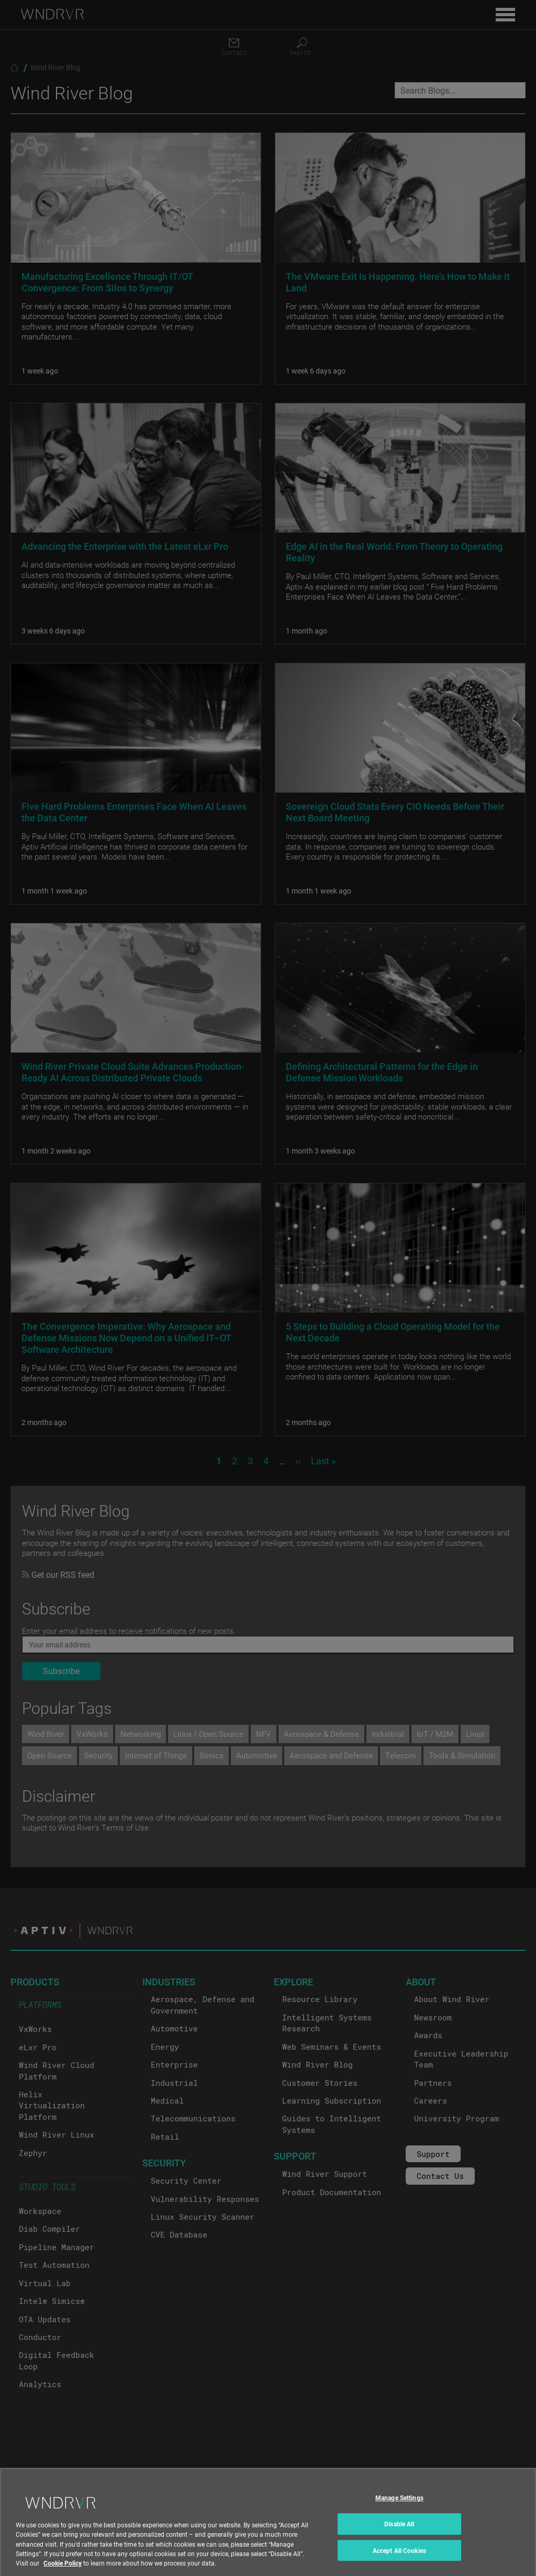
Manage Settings (399, 2514)
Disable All (399, 2540)
